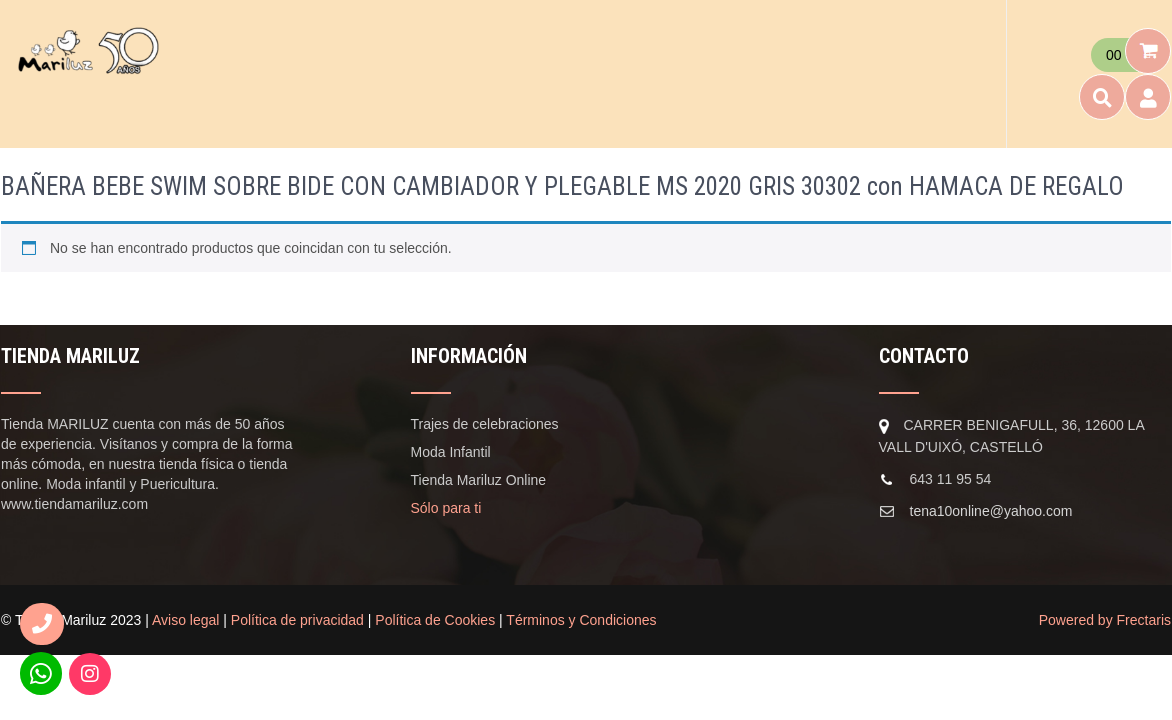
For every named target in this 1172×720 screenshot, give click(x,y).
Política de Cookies (435, 620)
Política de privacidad (297, 620)
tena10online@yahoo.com (991, 511)
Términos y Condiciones (581, 620)
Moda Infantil (451, 452)
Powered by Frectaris (1105, 620)
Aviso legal (185, 620)
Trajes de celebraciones (485, 424)
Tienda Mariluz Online (479, 480)
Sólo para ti (446, 508)
